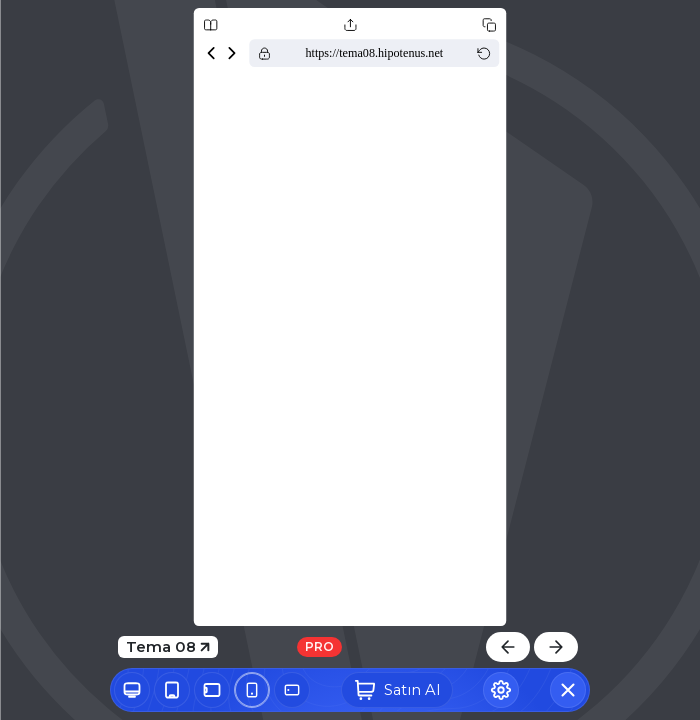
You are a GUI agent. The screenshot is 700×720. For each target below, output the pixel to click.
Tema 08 (168, 647)
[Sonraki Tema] (556, 647)
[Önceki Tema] (508, 647)
